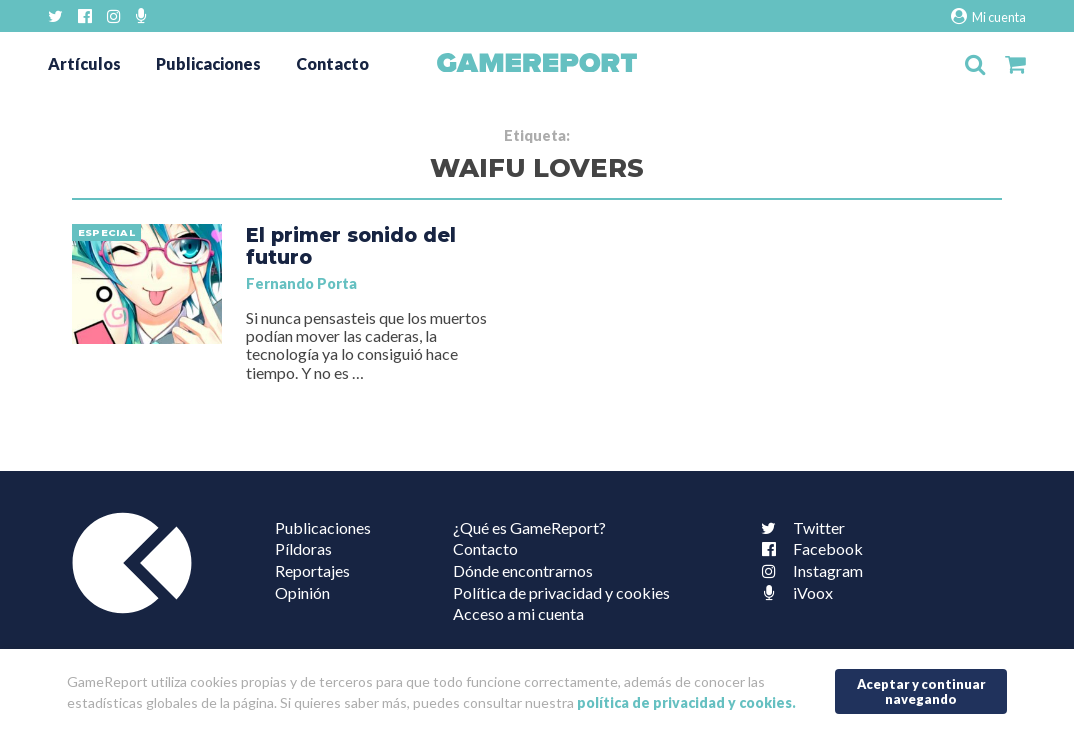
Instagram (808, 570)
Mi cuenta (988, 16)
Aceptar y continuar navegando (921, 691)
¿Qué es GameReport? (529, 527)
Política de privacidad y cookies (561, 592)
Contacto (332, 63)
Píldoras (303, 548)
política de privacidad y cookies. (686, 702)
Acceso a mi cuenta (518, 613)
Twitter (799, 527)
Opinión (302, 592)
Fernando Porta (301, 283)
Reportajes (312, 570)
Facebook (808, 548)
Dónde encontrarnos (523, 570)
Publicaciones (208, 63)
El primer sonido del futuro (351, 246)
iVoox (793, 592)
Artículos (84, 63)
